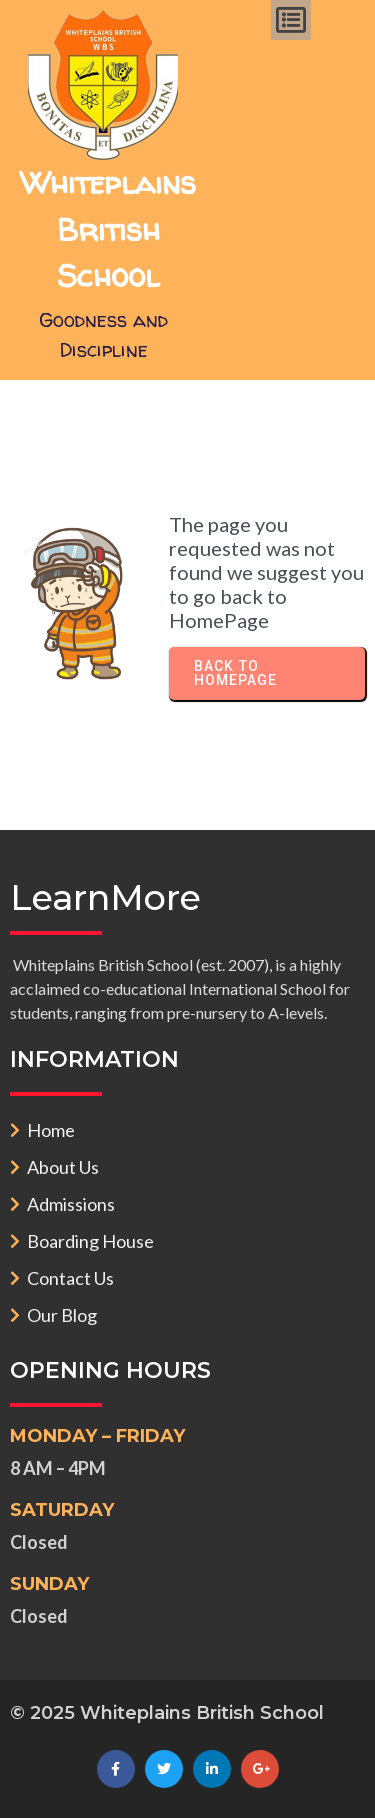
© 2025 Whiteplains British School (167, 1713)
